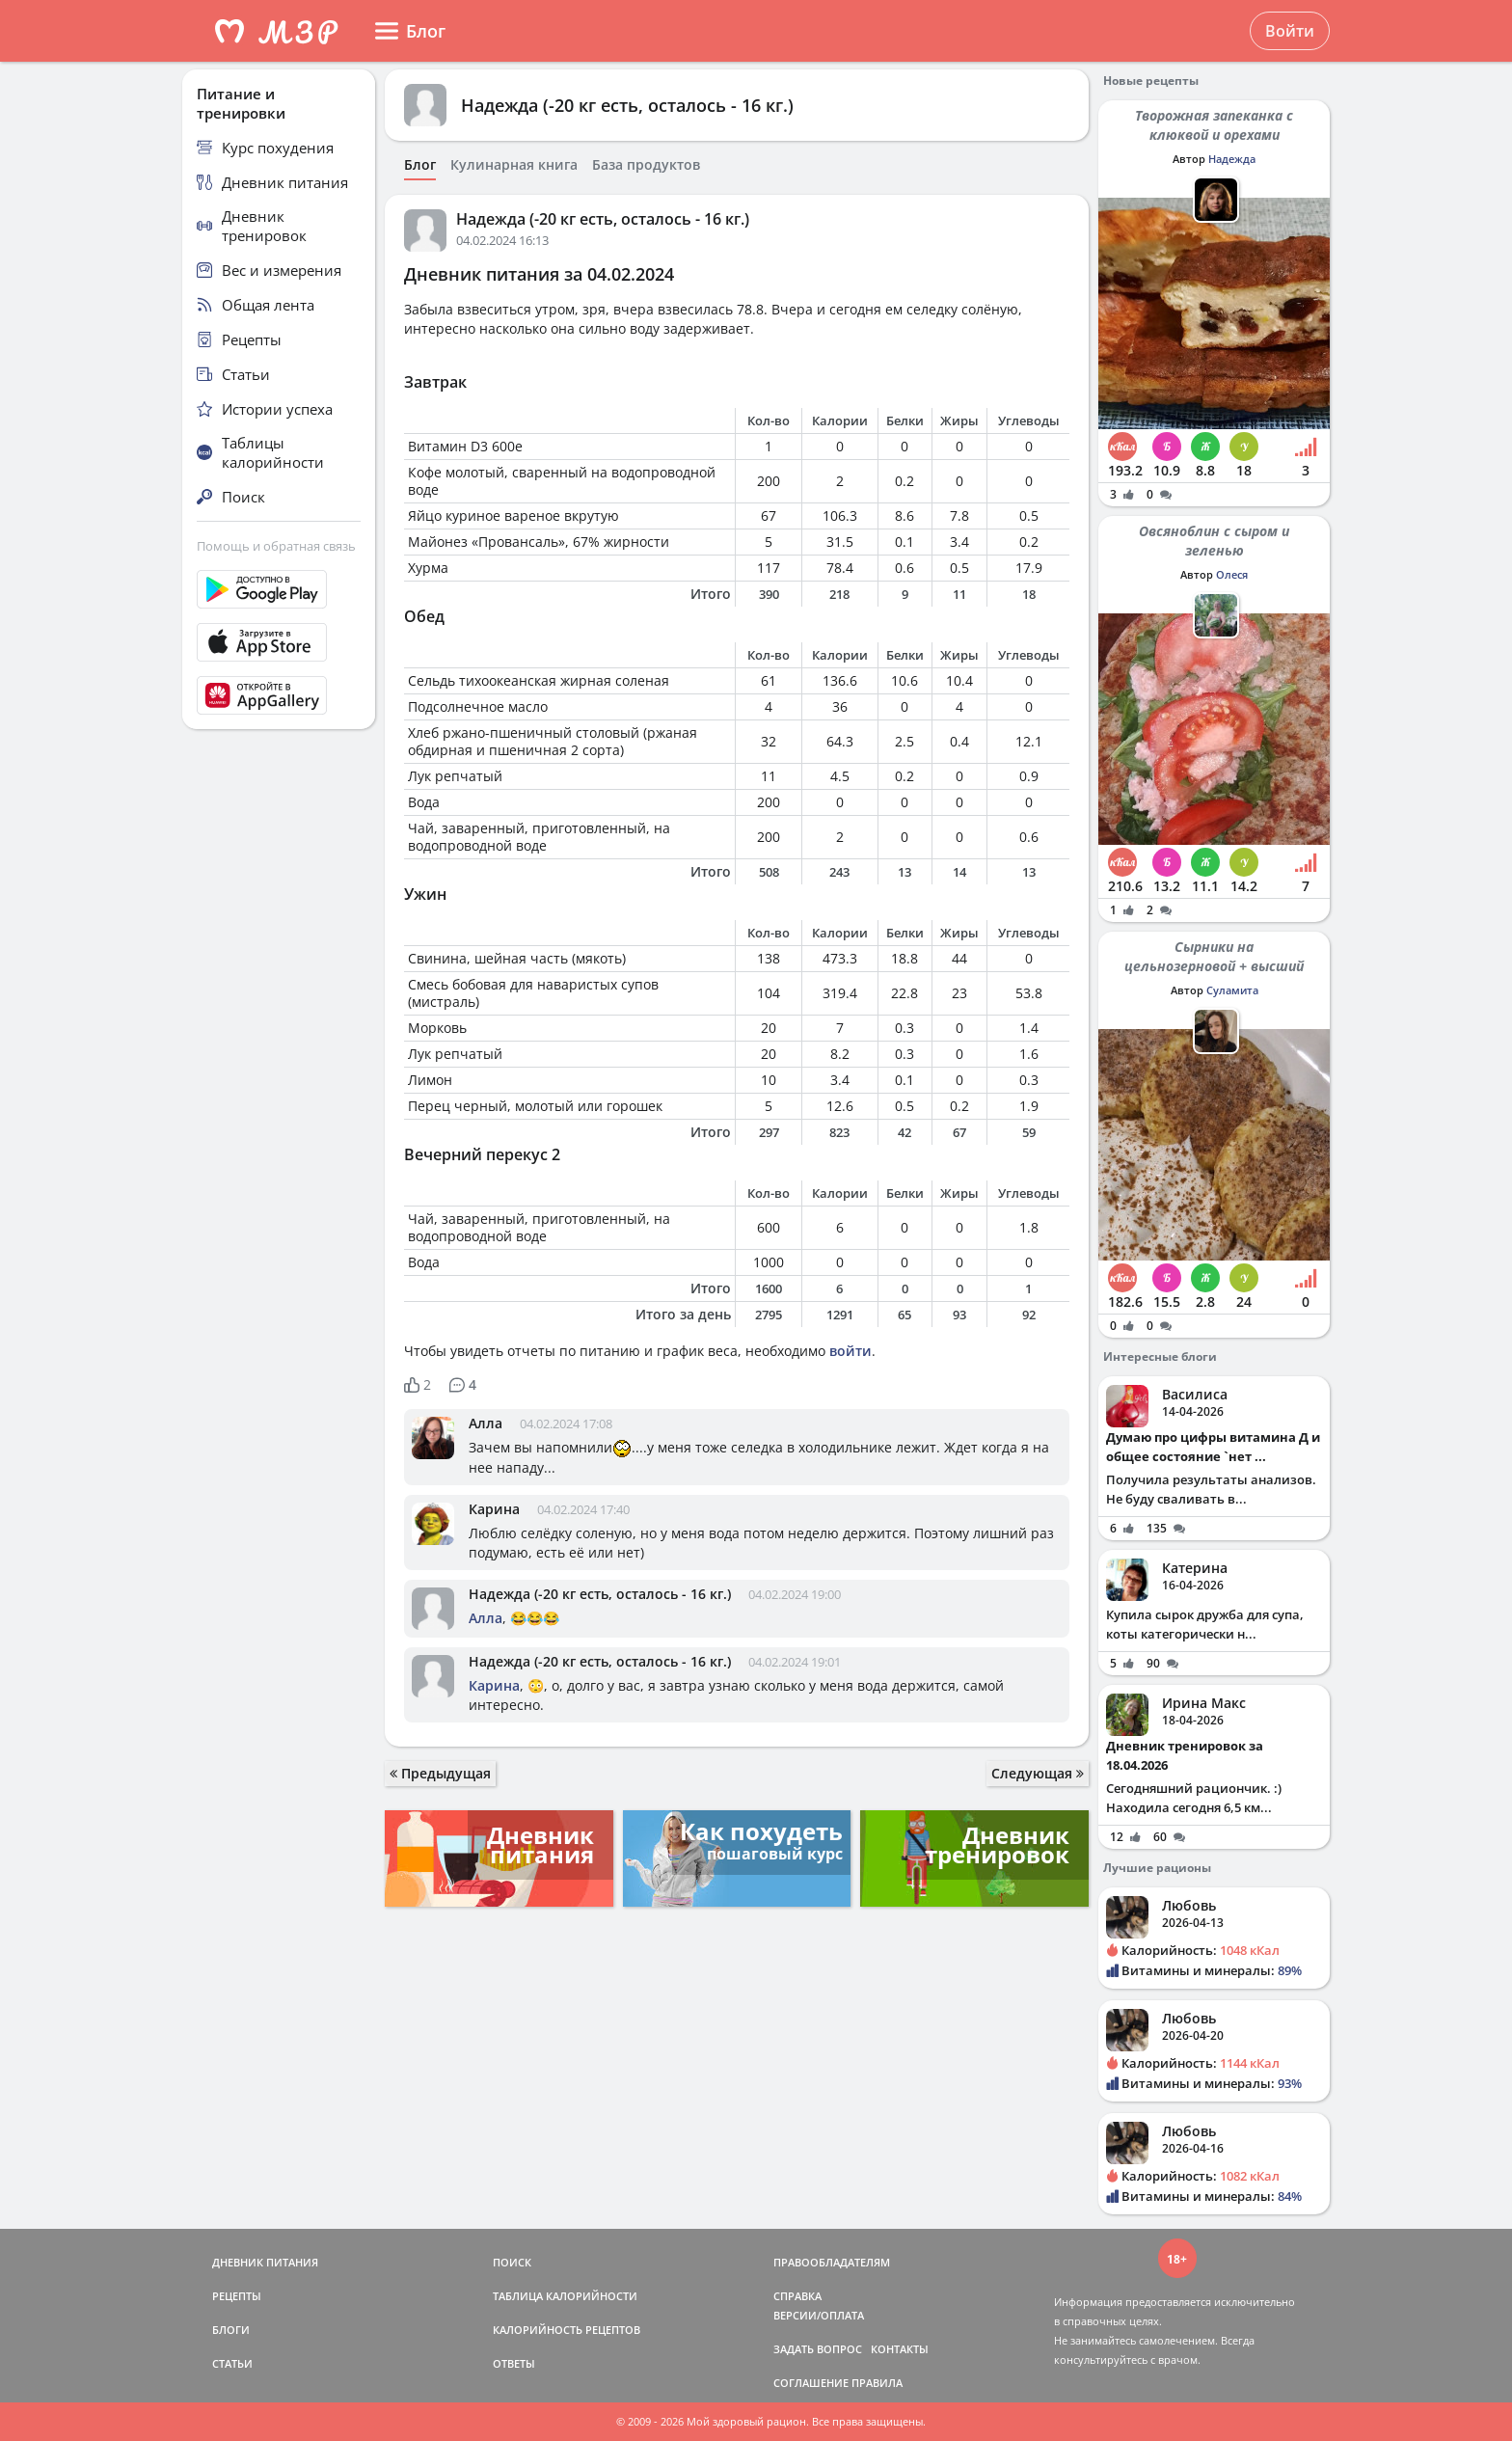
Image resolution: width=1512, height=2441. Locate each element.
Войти (1289, 30)
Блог (420, 165)
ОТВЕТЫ (514, 2363)
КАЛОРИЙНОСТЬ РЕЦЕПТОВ (566, 2329)
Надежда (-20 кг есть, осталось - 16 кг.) (627, 105)
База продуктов (646, 165)
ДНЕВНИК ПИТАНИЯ (265, 2262)
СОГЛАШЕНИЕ (811, 2382)
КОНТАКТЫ (900, 2349)
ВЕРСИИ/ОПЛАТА (818, 2315)
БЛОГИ (231, 2329)
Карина (494, 1509)
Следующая (1037, 1773)
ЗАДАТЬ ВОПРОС (817, 2349)
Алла (485, 1423)
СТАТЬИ (232, 2363)
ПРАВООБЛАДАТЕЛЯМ (831, 2262)
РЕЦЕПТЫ (236, 2296)
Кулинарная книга (514, 165)
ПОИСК (512, 2262)
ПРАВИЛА (877, 2382)
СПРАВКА (797, 2296)
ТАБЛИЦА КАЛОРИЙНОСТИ (565, 2296)
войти (850, 1351)
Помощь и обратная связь (276, 546)
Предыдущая (440, 1773)
